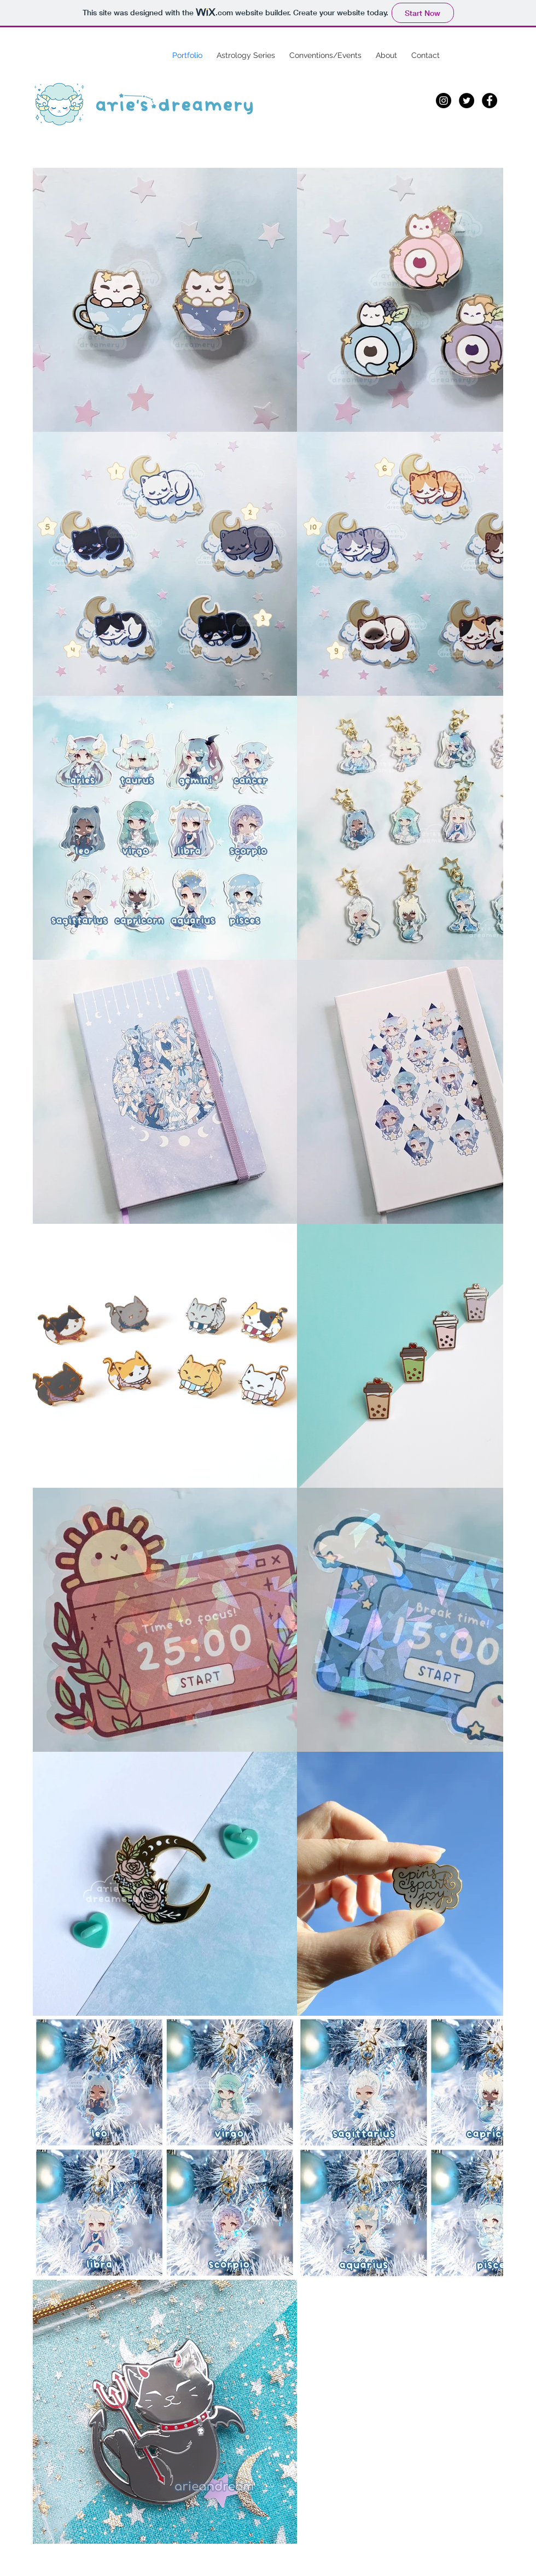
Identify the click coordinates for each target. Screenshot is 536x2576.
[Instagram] (443, 100)
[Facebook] (489, 100)
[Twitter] (466, 100)
